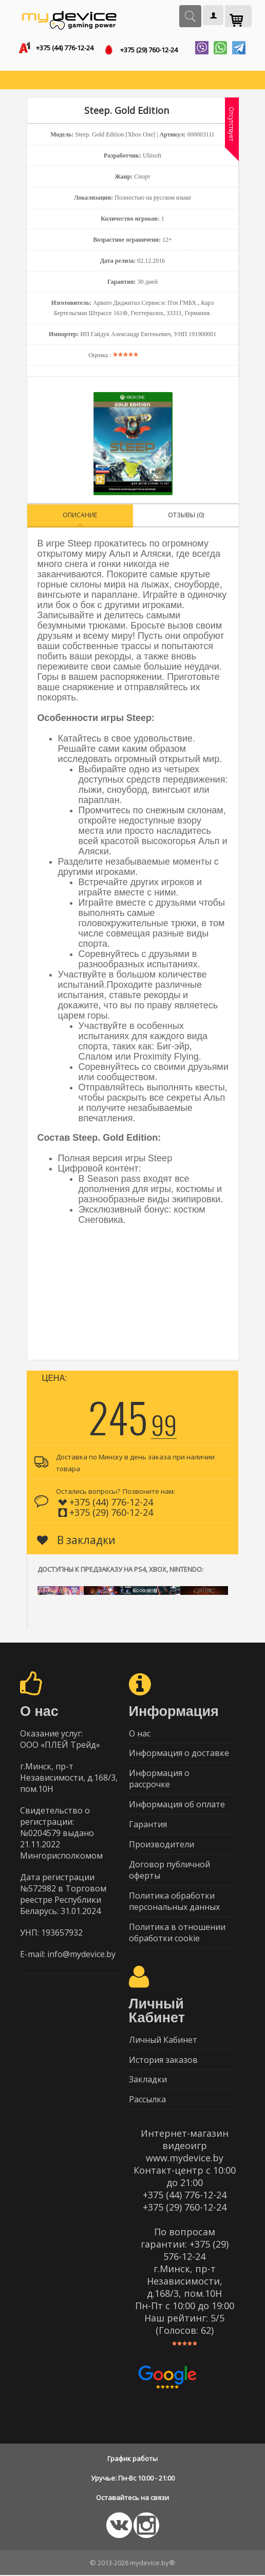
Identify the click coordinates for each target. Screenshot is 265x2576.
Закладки (148, 2080)
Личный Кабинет (163, 2040)
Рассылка (147, 2100)
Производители (161, 1844)
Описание (80, 515)
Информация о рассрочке (159, 1779)
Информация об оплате (177, 1804)
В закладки (76, 1540)
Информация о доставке (179, 1753)
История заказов (163, 2060)
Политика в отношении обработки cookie (177, 1933)
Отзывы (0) (186, 515)
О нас (139, 1733)
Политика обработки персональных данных (174, 1901)
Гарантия (148, 1824)
